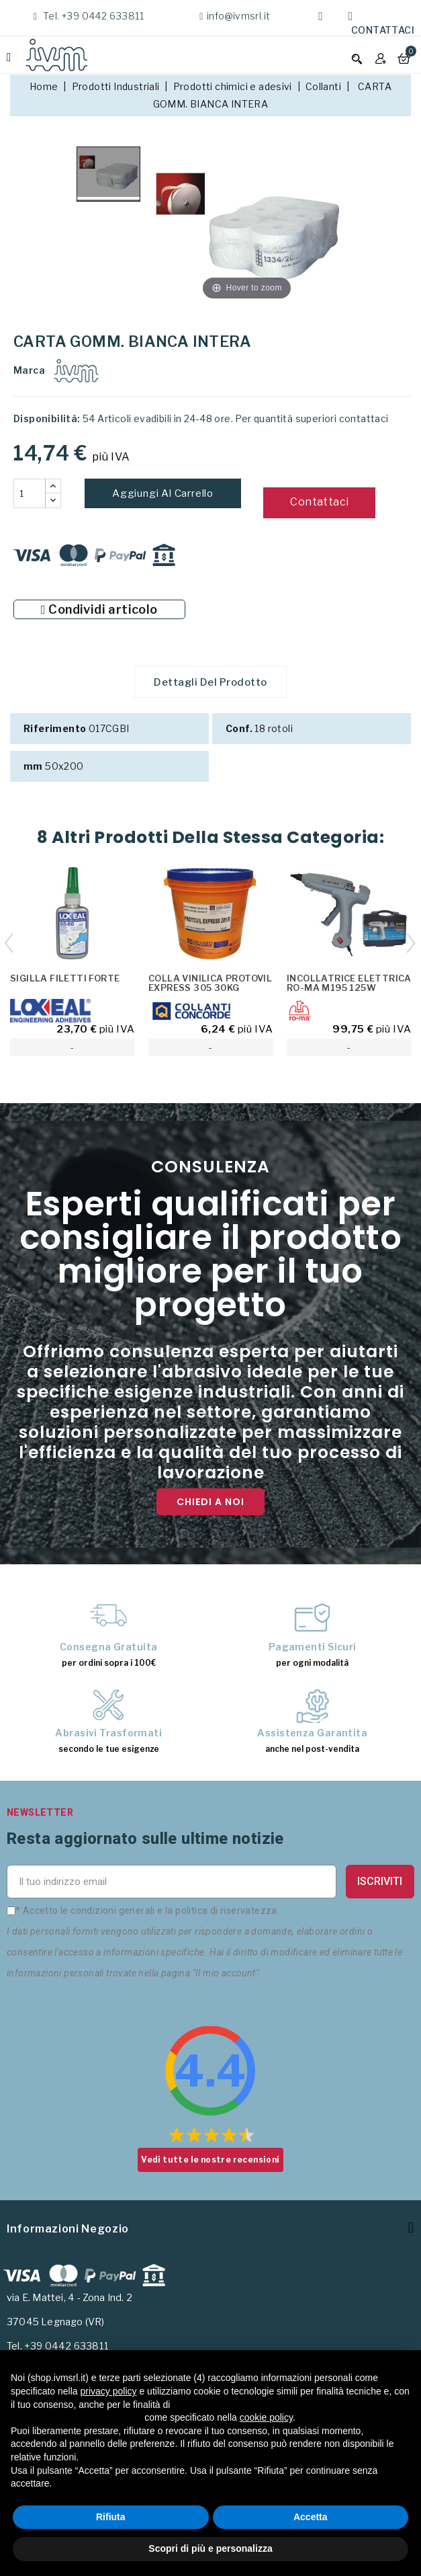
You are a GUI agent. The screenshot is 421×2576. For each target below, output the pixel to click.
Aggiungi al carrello (163, 493)
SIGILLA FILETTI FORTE (65, 980)
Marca (29, 370)
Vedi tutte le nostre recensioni (210, 2162)
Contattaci (382, 30)
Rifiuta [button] (111, 2516)
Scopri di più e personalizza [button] (210, 2548)
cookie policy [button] (266, 2417)
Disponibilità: (47, 418)
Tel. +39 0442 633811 (92, 16)
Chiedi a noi (210, 1504)
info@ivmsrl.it (239, 16)
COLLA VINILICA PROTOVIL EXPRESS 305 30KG (210, 985)
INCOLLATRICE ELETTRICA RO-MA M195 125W (349, 985)
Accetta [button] (310, 2516)
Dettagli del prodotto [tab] (210, 683)
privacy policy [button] (109, 2391)
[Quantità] (29, 493)
